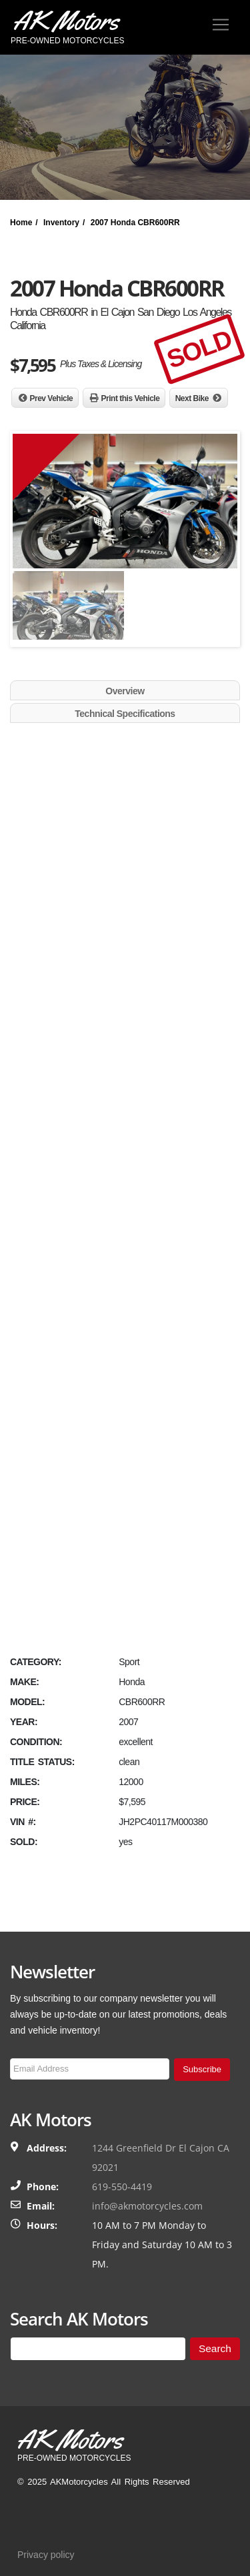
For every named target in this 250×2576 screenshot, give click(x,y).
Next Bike (192, 398)
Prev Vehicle (51, 398)
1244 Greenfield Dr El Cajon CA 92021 (160, 2158)
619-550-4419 (122, 2186)
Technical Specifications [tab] (125, 713)
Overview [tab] (124, 691)
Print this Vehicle (130, 398)
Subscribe (202, 2069)
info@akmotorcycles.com (147, 2206)
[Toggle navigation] (220, 24)
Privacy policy (46, 2554)
